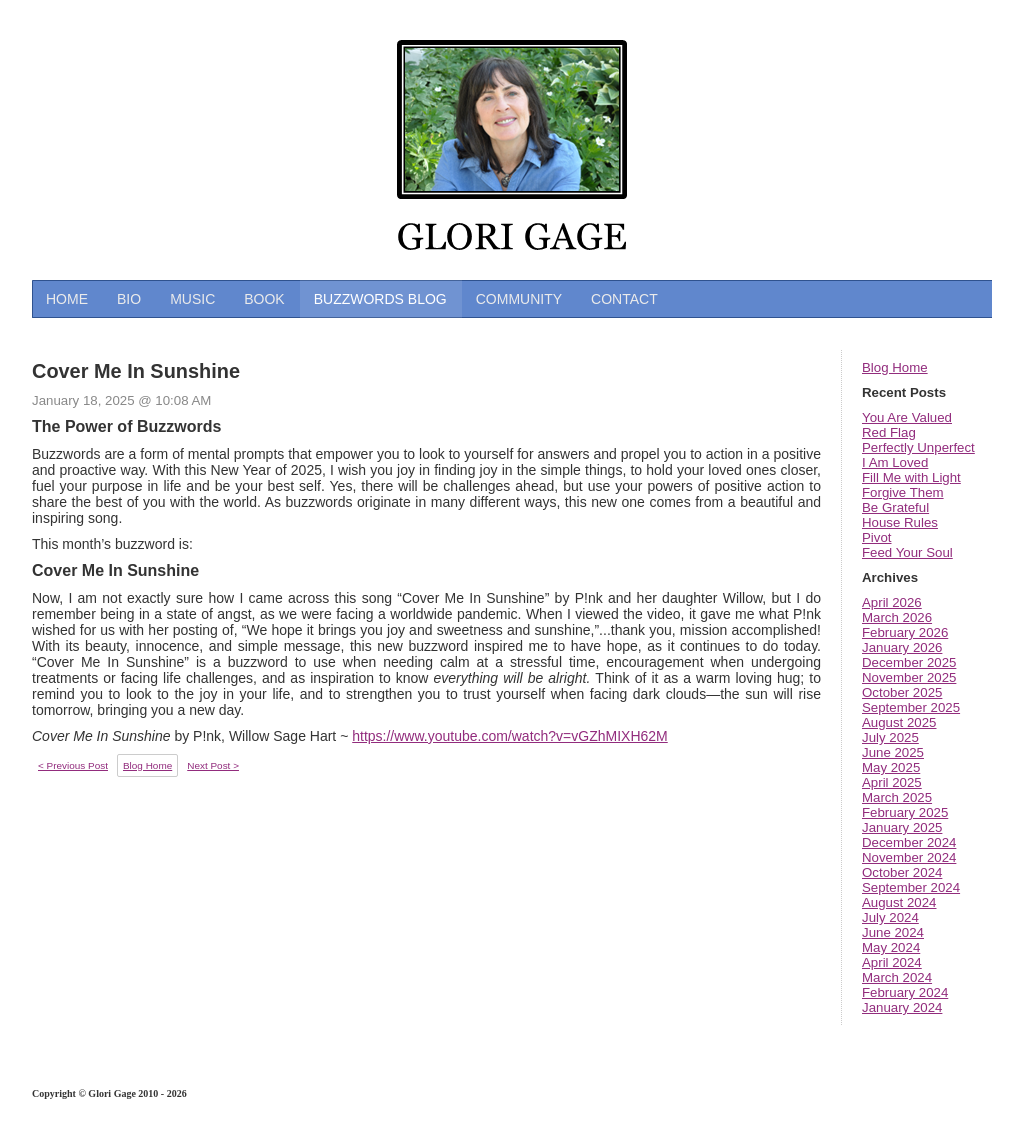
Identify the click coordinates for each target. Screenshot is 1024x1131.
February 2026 (905, 632)
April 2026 (892, 602)
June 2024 (893, 932)
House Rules (900, 522)
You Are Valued (907, 417)
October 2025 (902, 692)
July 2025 (890, 737)
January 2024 (902, 1007)
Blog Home (895, 367)
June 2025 (893, 752)
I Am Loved (895, 462)
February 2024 (905, 992)
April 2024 (892, 962)
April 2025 (892, 782)
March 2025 (897, 797)
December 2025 (909, 662)
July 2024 (890, 917)
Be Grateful (895, 507)
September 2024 (911, 887)
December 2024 (909, 842)
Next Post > (213, 765)
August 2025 (899, 722)
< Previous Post (73, 765)
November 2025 (909, 677)
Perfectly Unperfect (918, 447)
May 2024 (891, 947)
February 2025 (905, 812)
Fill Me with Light (911, 477)
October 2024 (902, 872)
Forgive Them (903, 492)
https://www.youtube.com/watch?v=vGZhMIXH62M (510, 736)
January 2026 (902, 647)
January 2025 (902, 827)
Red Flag (889, 432)
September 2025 (911, 707)
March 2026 (897, 617)
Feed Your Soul (907, 552)
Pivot (877, 537)
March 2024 (897, 977)
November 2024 (909, 857)
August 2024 (899, 902)
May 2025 (891, 767)
